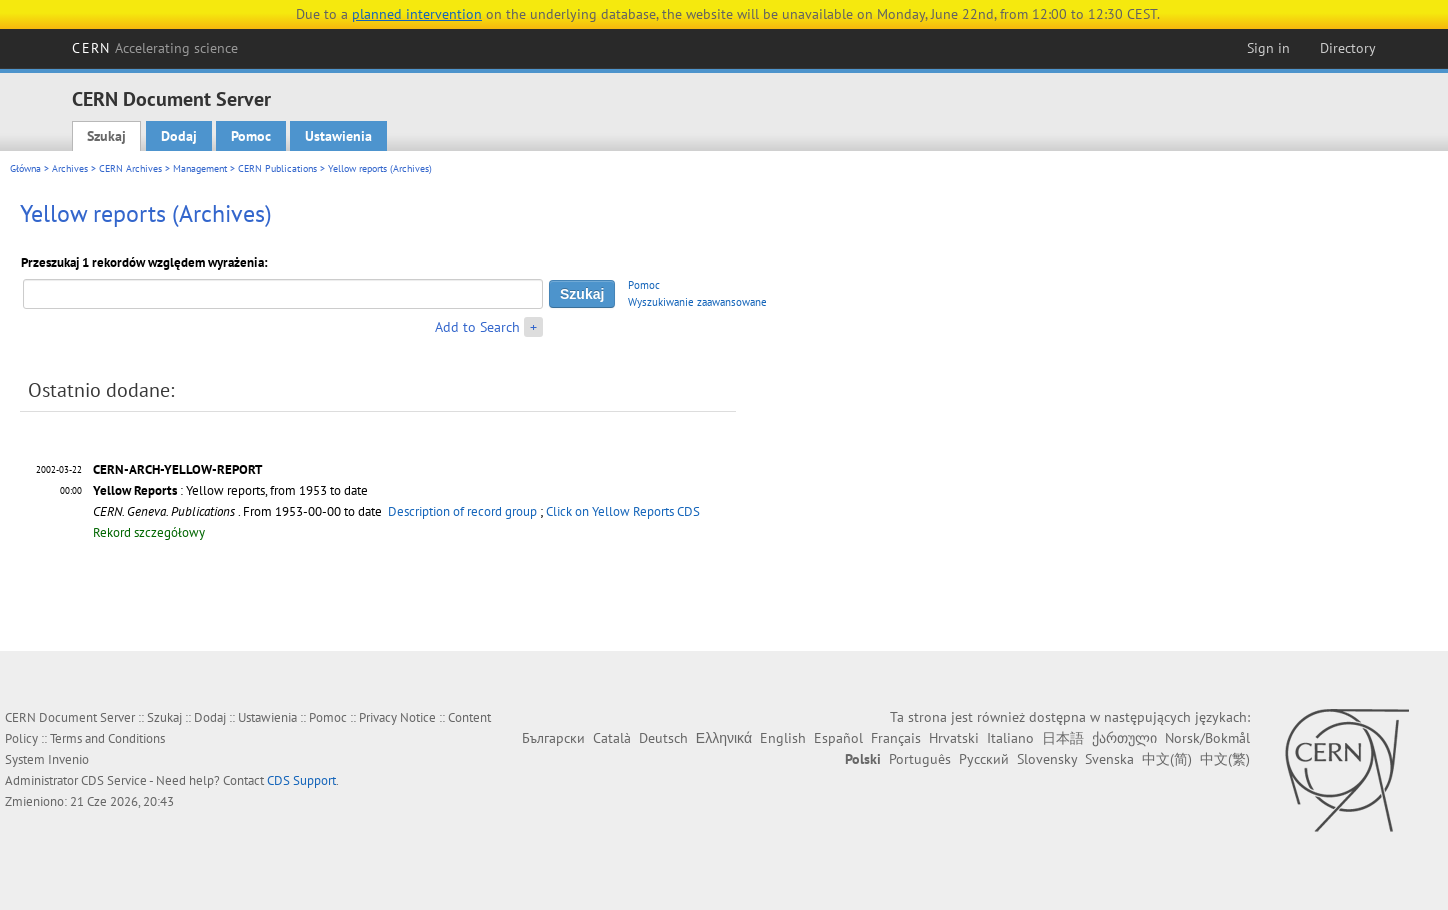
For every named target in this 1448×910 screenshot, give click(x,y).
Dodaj (179, 136)
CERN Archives (130, 168)
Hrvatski (954, 738)
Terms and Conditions (107, 738)
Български (553, 738)
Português (920, 759)
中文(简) (1167, 759)
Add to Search (477, 327)
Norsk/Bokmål (1207, 738)
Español (838, 738)
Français (896, 738)
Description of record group (462, 511)
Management (200, 168)
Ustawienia (338, 136)
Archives (70, 168)
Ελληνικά (724, 738)
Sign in (1268, 48)
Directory (1348, 48)
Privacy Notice (397, 717)
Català (612, 738)
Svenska (1109, 759)
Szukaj (106, 136)
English (783, 738)
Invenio (68, 759)
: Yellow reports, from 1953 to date (230, 490)
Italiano (1010, 738)
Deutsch (663, 738)
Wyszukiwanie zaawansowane (697, 302)
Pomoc (251, 136)
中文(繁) (1225, 759)
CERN (155, 48)
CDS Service (114, 780)
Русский (984, 759)
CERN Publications (277, 168)
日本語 (1063, 738)
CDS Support (301, 780)
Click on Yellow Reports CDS (623, 511)
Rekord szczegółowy (149, 532)
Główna (25, 168)
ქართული (1124, 738)
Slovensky (1047, 759)
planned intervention (417, 14)
